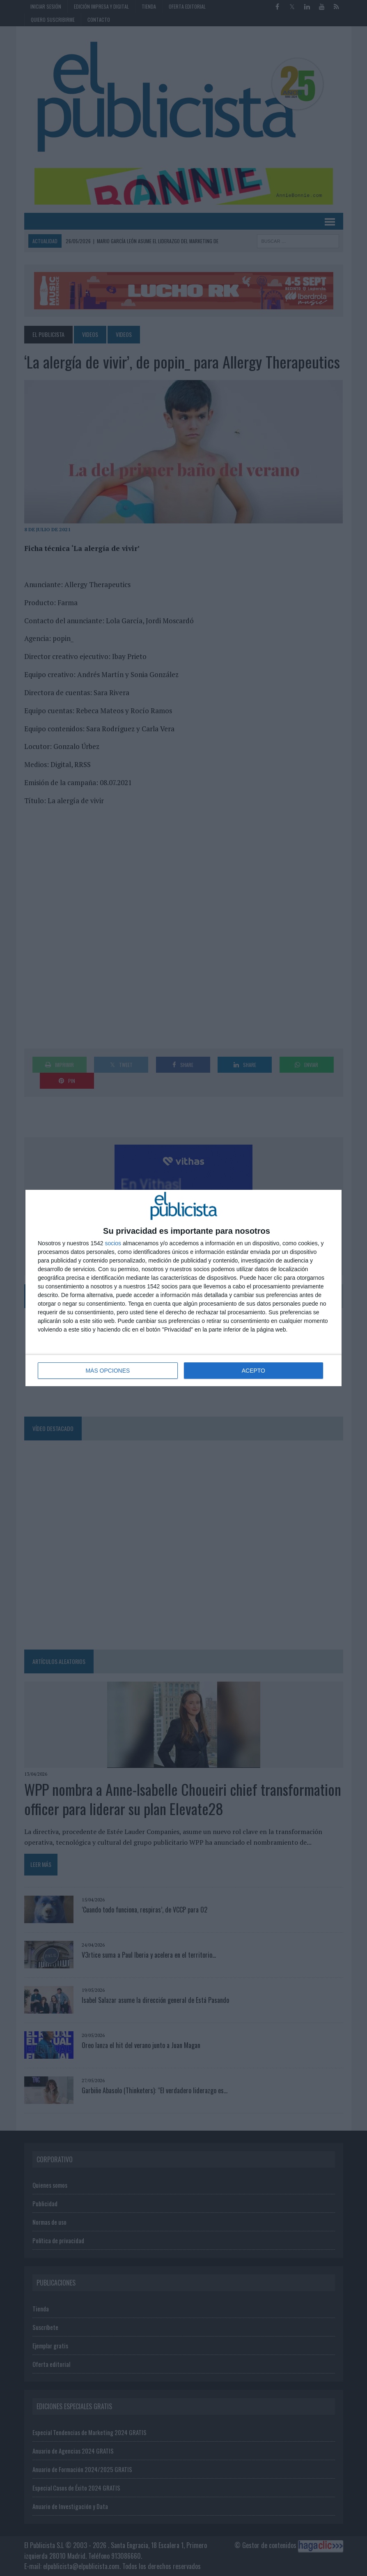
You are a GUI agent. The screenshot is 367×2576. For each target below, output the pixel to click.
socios (113, 1243)
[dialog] (183, 1288)
